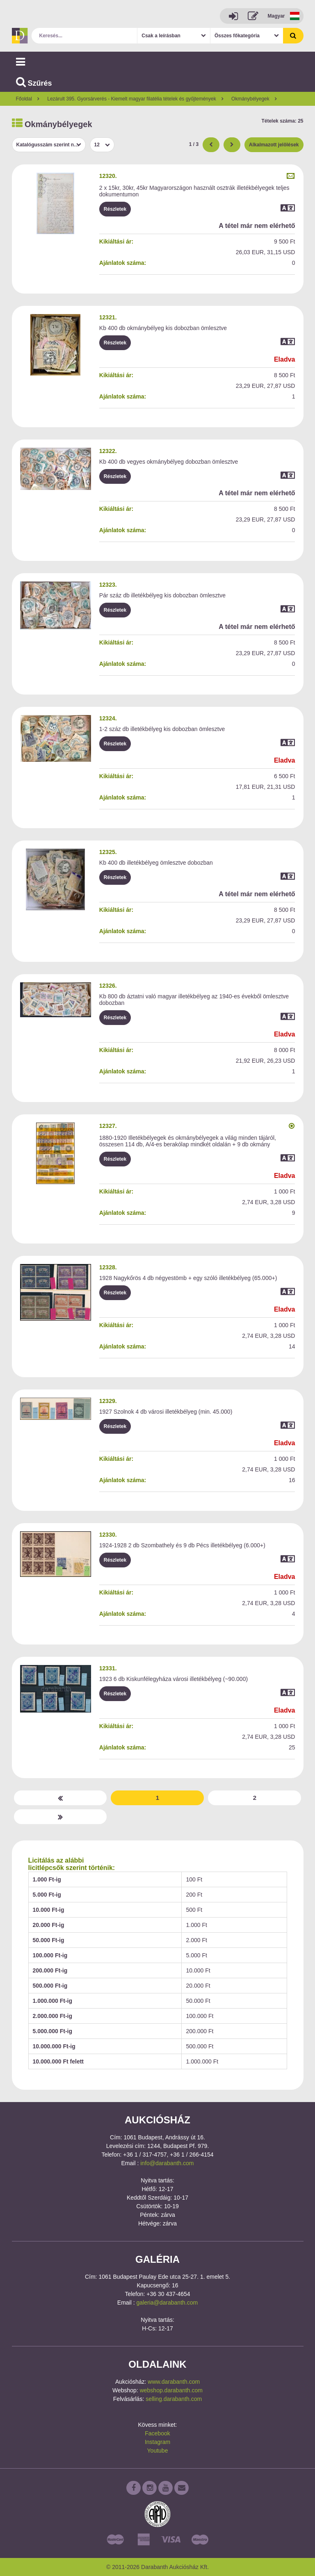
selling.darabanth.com (174, 2399)
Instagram (157, 2442)
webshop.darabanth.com (171, 2390)
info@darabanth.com (167, 2163)
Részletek (115, 209)
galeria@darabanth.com (167, 2302)
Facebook (157, 2433)
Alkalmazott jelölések (274, 145)
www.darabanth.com (174, 2381)
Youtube (157, 2450)
